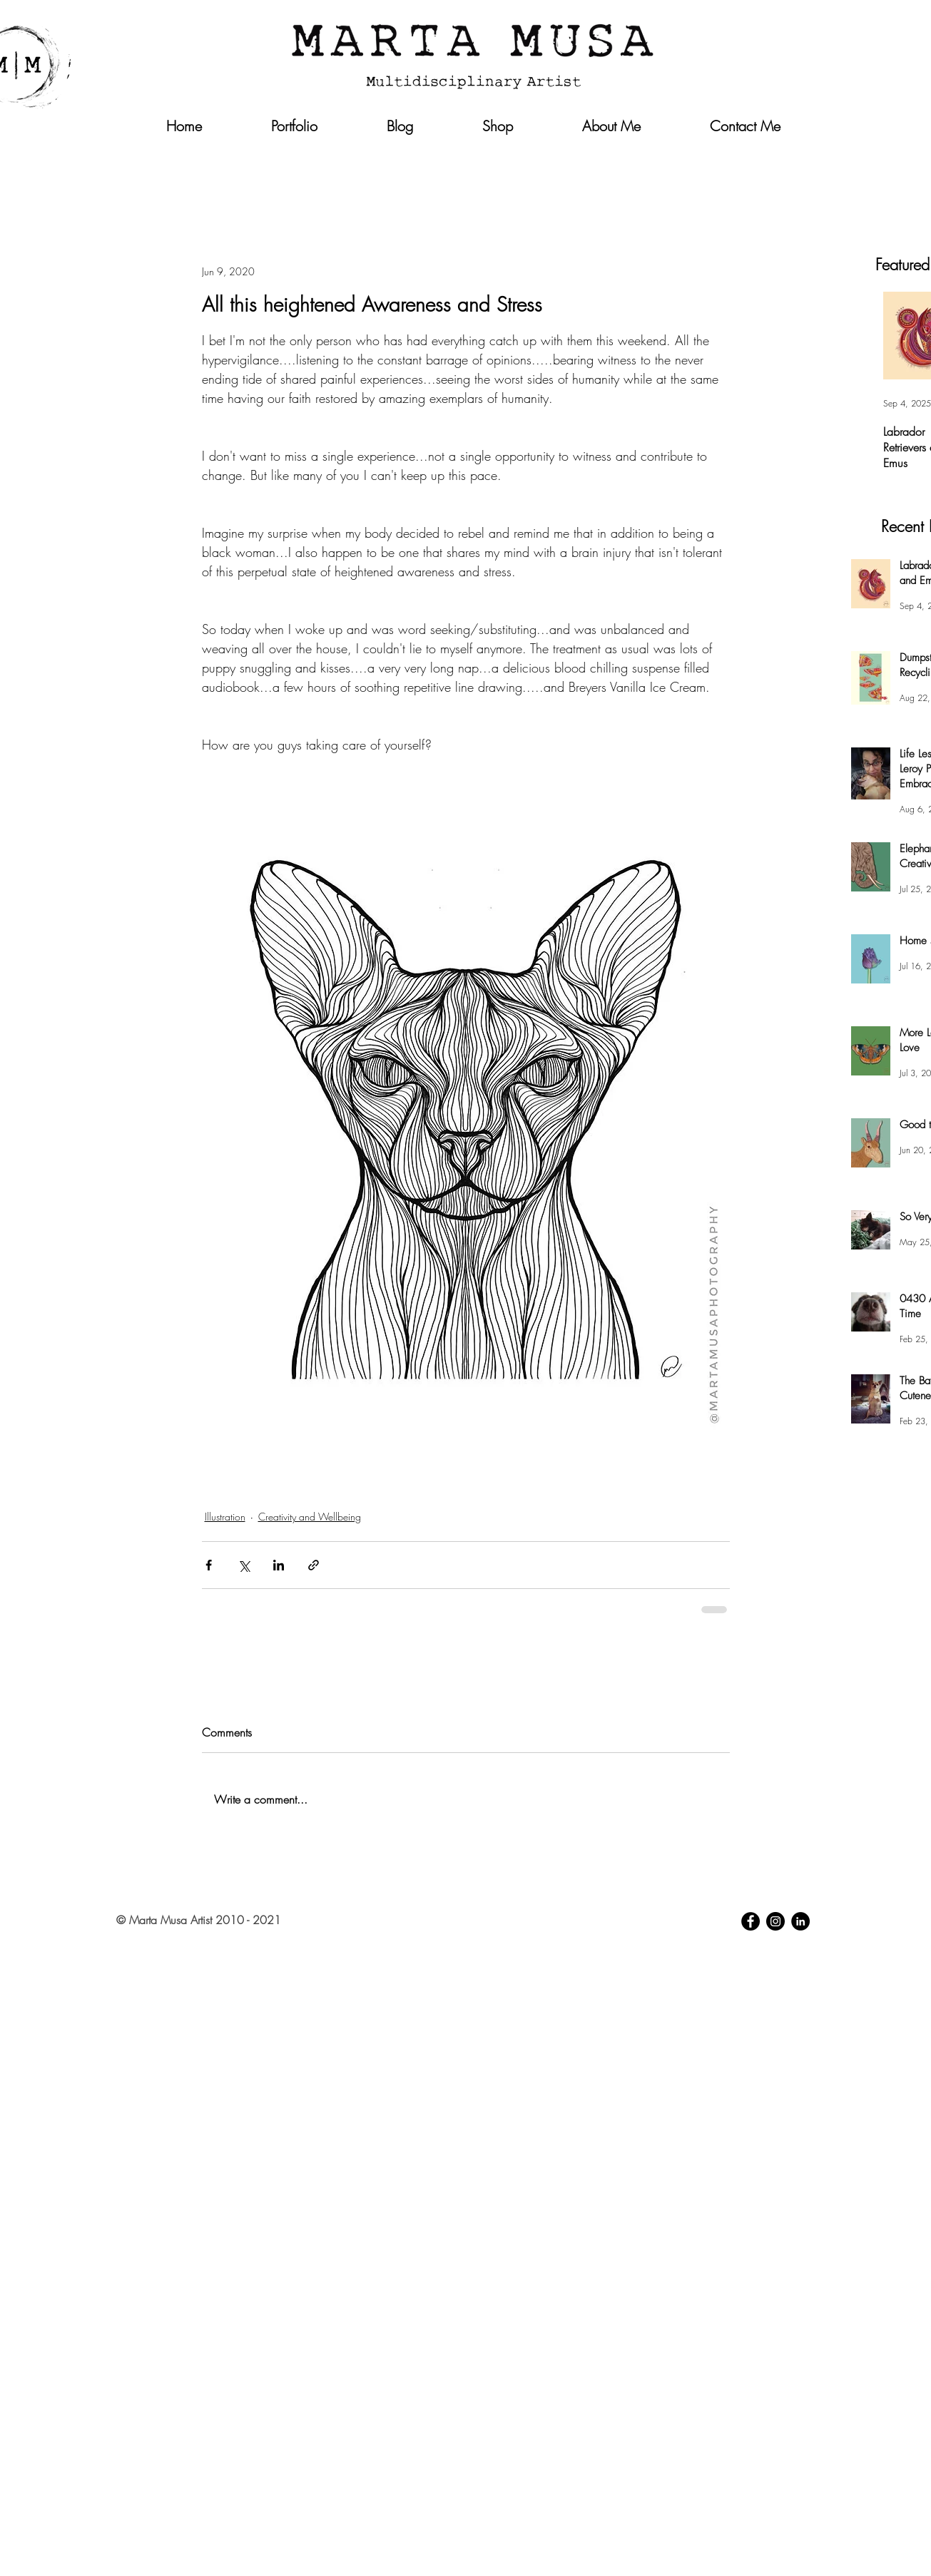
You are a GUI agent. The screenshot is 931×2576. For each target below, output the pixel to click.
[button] (783, 155)
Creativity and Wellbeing (309, 1516)
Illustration (225, 1516)
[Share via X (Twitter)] (243, 1565)
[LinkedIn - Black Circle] (800, 1921)
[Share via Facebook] (208, 1565)
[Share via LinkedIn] (278, 1565)
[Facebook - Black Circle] (750, 1921)
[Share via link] (313, 1565)
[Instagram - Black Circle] (775, 1921)
